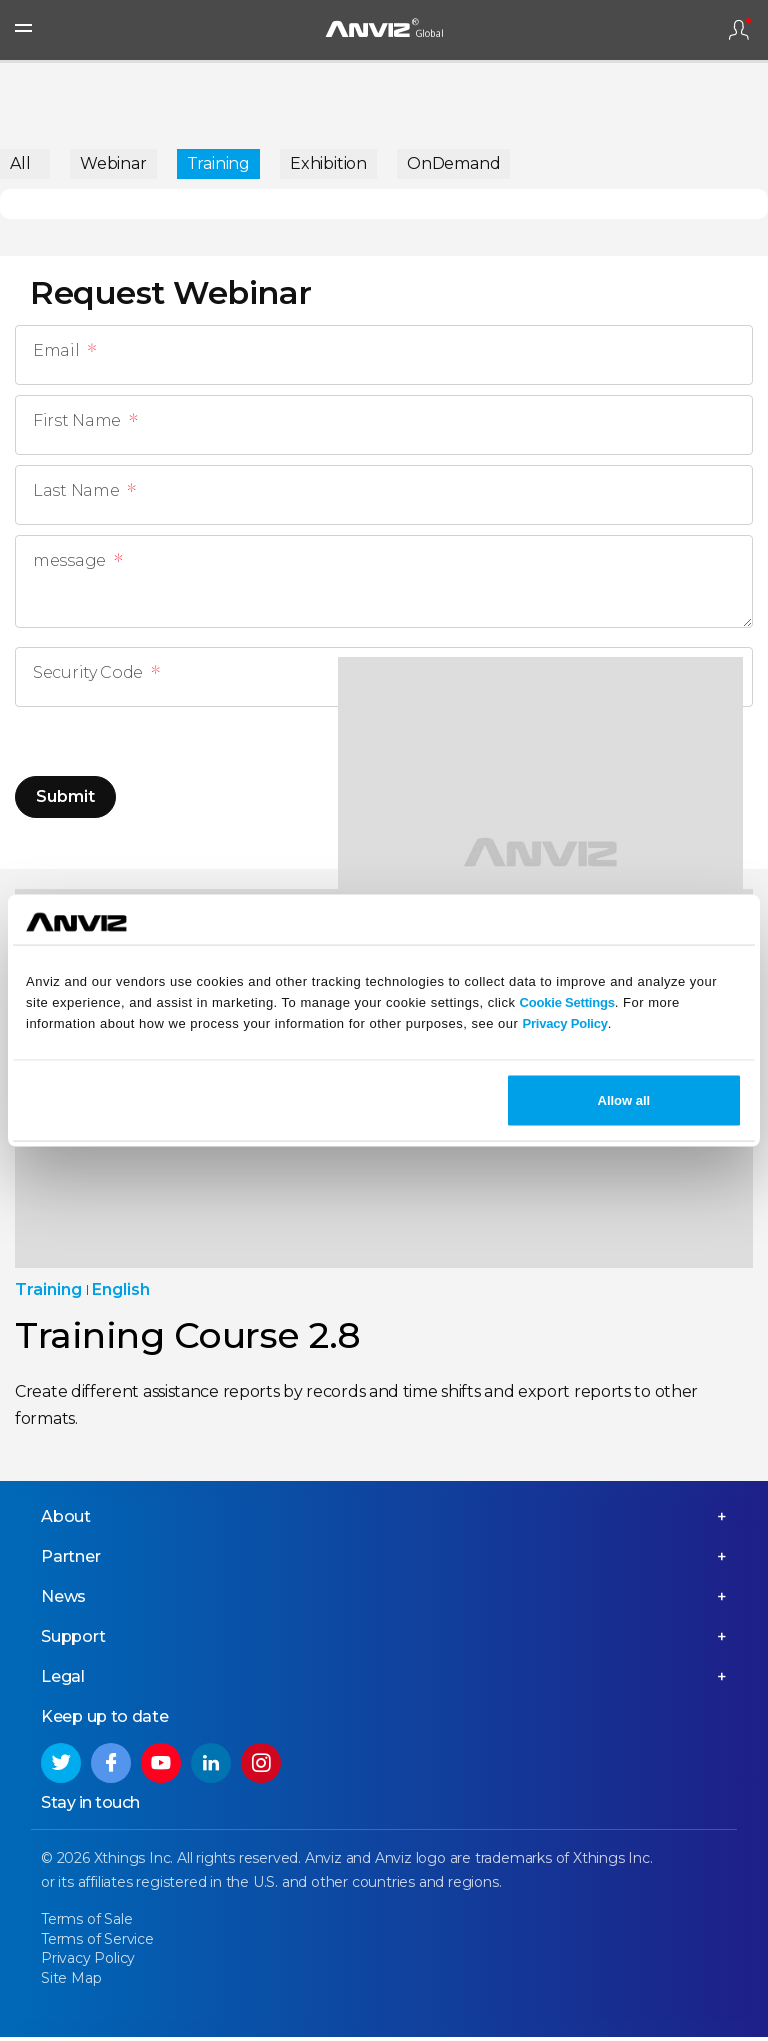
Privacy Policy (564, 1022)
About (66, 1520)
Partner (71, 1560)
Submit (65, 796)
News (63, 1600)
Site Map (71, 1982)
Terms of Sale (86, 1923)
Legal (63, 1680)
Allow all (624, 1100)
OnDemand (453, 163)
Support (73, 1640)
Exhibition (328, 163)
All (20, 163)
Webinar (113, 163)
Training (218, 163)
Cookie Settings (567, 1001)
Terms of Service (97, 1943)
